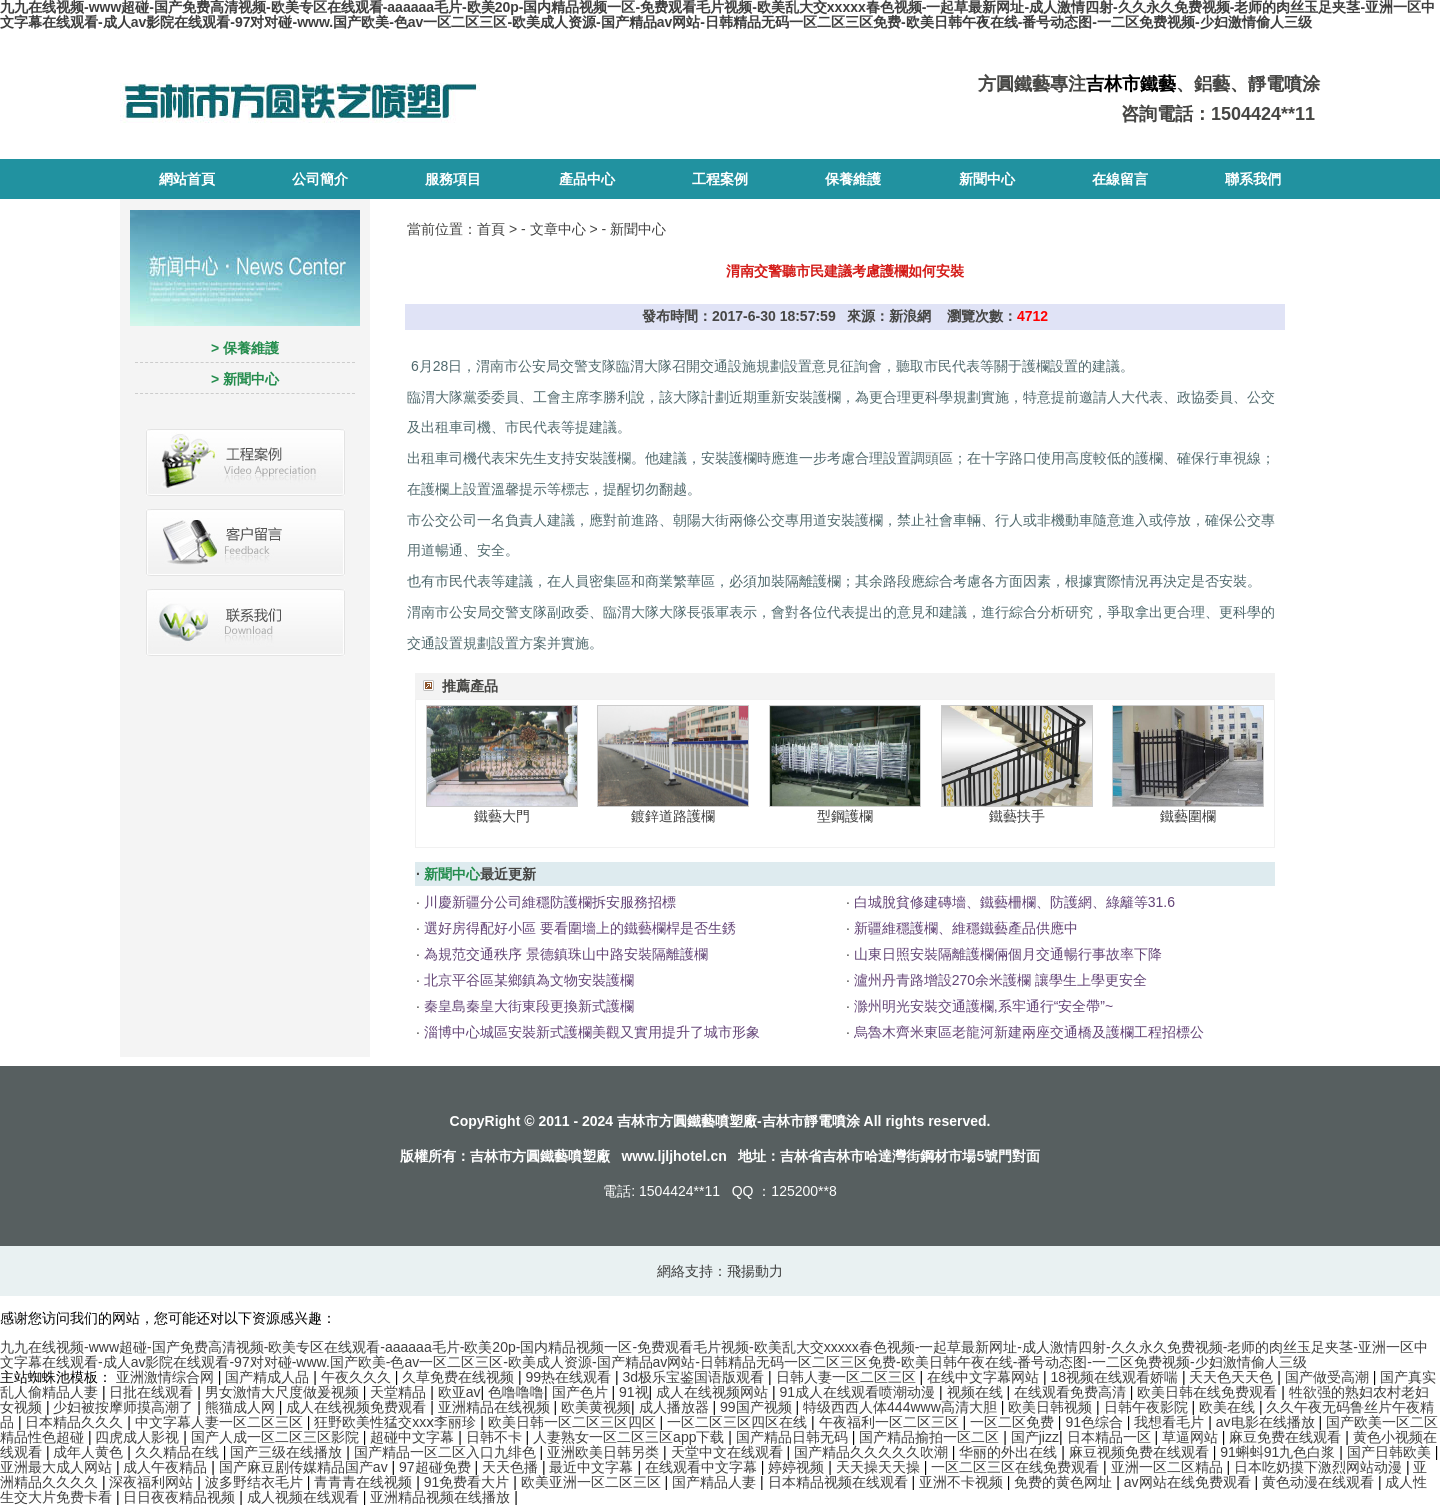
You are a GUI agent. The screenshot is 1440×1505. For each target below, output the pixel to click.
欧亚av (459, 1392)
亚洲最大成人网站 (58, 1467)
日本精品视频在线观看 (840, 1482)
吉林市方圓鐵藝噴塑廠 (540, 1156)
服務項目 (453, 179)
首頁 (491, 229)
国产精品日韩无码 (794, 1437)
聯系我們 (1253, 179)
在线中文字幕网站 (985, 1377)
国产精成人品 (269, 1377)
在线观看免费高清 (1072, 1392)
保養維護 (853, 179)
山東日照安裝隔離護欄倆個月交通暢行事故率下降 (1008, 954)
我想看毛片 (1171, 1422)
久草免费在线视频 (460, 1377)
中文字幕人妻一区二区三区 (221, 1422)
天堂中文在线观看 (729, 1452)
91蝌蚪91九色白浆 (1279, 1452)
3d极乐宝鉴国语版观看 (695, 1377)
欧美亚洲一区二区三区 (593, 1482)
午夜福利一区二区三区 (891, 1422)
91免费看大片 (468, 1482)
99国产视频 (757, 1407)
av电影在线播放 (1267, 1422)
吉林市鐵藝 (1131, 84)
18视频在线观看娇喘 (1115, 1377)
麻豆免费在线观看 (1287, 1437)
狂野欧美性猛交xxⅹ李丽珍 (397, 1422)
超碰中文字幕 (414, 1437)
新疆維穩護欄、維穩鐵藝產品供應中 (966, 928)
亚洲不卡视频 (963, 1482)
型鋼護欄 (845, 816)
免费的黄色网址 (1065, 1482)
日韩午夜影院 (1148, 1407)
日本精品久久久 (76, 1422)
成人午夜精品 (167, 1467)
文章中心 (558, 229)
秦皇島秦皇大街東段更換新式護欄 (529, 1006)
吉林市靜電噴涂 (811, 1121)
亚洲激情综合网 (167, 1377)
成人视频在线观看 (305, 1497)
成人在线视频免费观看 (358, 1407)
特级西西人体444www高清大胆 (902, 1407)
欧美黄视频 (596, 1407)
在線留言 (1120, 179)
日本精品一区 (1111, 1437)
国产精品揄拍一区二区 (931, 1437)
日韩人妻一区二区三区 (848, 1377)
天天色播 (512, 1467)
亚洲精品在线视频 (496, 1407)
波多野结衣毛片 (256, 1482)
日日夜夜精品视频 (181, 1497)
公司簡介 (320, 179)
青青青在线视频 (365, 1482)
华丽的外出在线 (1010, 1452)
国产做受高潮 (1329, 1377)
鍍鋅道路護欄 (673, 816)
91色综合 (1095, 1422)
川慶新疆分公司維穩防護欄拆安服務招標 (550, 902)
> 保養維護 (245, 348)
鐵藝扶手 (1017, 816)
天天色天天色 (1233, 1377)
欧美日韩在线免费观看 (1209, 1392)
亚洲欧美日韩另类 (605, 1452)
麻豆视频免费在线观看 (1141, 1452)
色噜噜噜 (516, 1392)
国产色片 (582, 1392)
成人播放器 (676, 1407)
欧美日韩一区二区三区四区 (574, 1422)
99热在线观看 (570, 1377)
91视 (634, 1392)
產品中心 (587, 179)
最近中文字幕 (593, 1467)
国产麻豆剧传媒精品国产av (305, 1467)
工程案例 (720, 179)
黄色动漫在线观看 (1320, 1482)
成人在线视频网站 (714, 1392)
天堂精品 (400, 1392)
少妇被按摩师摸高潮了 (125, 1407)
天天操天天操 (880, 1467)
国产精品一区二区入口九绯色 (447, 1452)
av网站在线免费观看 (1189, 1482)
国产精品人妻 (716, 1482)
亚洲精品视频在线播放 (442, 1497)
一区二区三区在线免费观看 (1017, 1467)
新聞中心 (987, 179)
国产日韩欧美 (1391, 1452)
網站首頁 (187, 179)
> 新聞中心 (245, 379)
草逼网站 (1192, 1437)
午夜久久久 (358, 1377)
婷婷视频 (798, 1467)
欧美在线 (1229, 1407)
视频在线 (977, 1392)
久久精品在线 (179, 1452)
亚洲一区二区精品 (1169, 1467)
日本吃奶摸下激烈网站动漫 (1320, 1467)
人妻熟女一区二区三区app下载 (630, 1437)
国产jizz (1035, 1437)
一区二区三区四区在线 (739, 1422)
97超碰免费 (436, 1467)
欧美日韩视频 (1052, 1407)
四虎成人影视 (139, 1437)
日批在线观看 (153, 1392)
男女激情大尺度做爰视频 (284, 1392)
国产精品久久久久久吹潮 (873, 1452)
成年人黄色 (90, 1452)
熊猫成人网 (242, 1407)
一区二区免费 (1014, 1422)
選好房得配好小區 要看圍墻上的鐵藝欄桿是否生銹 (580, 928)
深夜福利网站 (153, 1482)
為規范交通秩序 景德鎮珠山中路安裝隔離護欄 (566, 954)
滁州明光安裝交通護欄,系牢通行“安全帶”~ (983, 1006)
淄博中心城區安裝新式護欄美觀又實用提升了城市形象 (592, 1032)
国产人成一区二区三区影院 (277, 1437)
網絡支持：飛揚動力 (720, 1271)
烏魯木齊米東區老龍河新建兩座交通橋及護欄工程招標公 (1029, 1032)
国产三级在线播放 (288, 1452)
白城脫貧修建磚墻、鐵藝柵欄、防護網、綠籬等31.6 (1014, 902)
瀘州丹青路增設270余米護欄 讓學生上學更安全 (1000, 980)
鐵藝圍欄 (1188, 816)
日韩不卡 (496, 1437)
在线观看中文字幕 (703, 1467)
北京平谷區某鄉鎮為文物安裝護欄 (529, 980)
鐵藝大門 (502, 816)
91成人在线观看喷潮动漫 (859, 1392)
